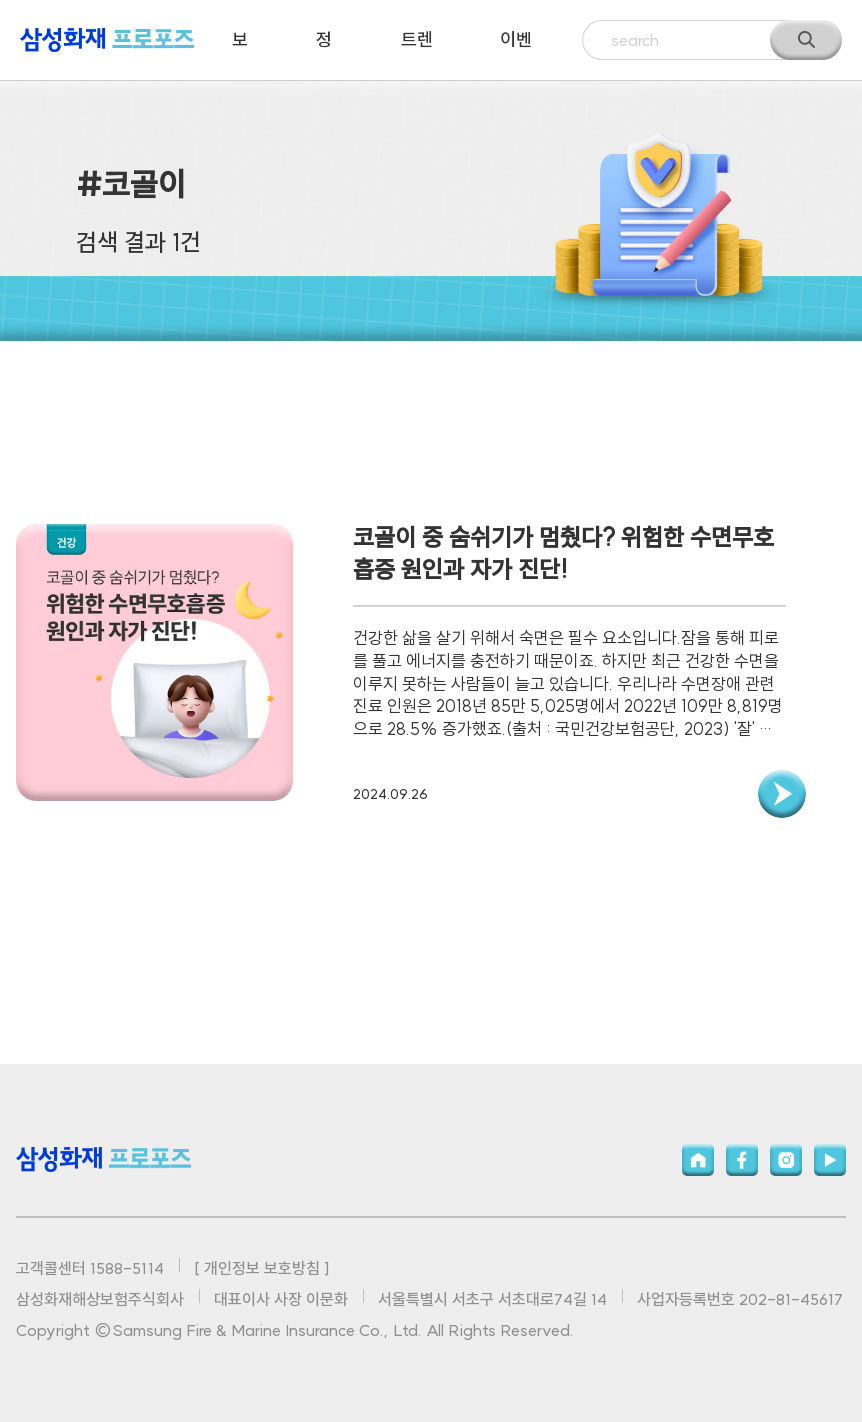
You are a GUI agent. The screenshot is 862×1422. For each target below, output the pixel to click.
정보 (324, 54)
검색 (806, 40)
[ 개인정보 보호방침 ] (262, 1268)
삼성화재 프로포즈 (107, 40)
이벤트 (516, 54)
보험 (240, 54)
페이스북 (742, 1160)
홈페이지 (698, 1160)
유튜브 (830, 1160)
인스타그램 (786, 1160)
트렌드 (417, 54)
